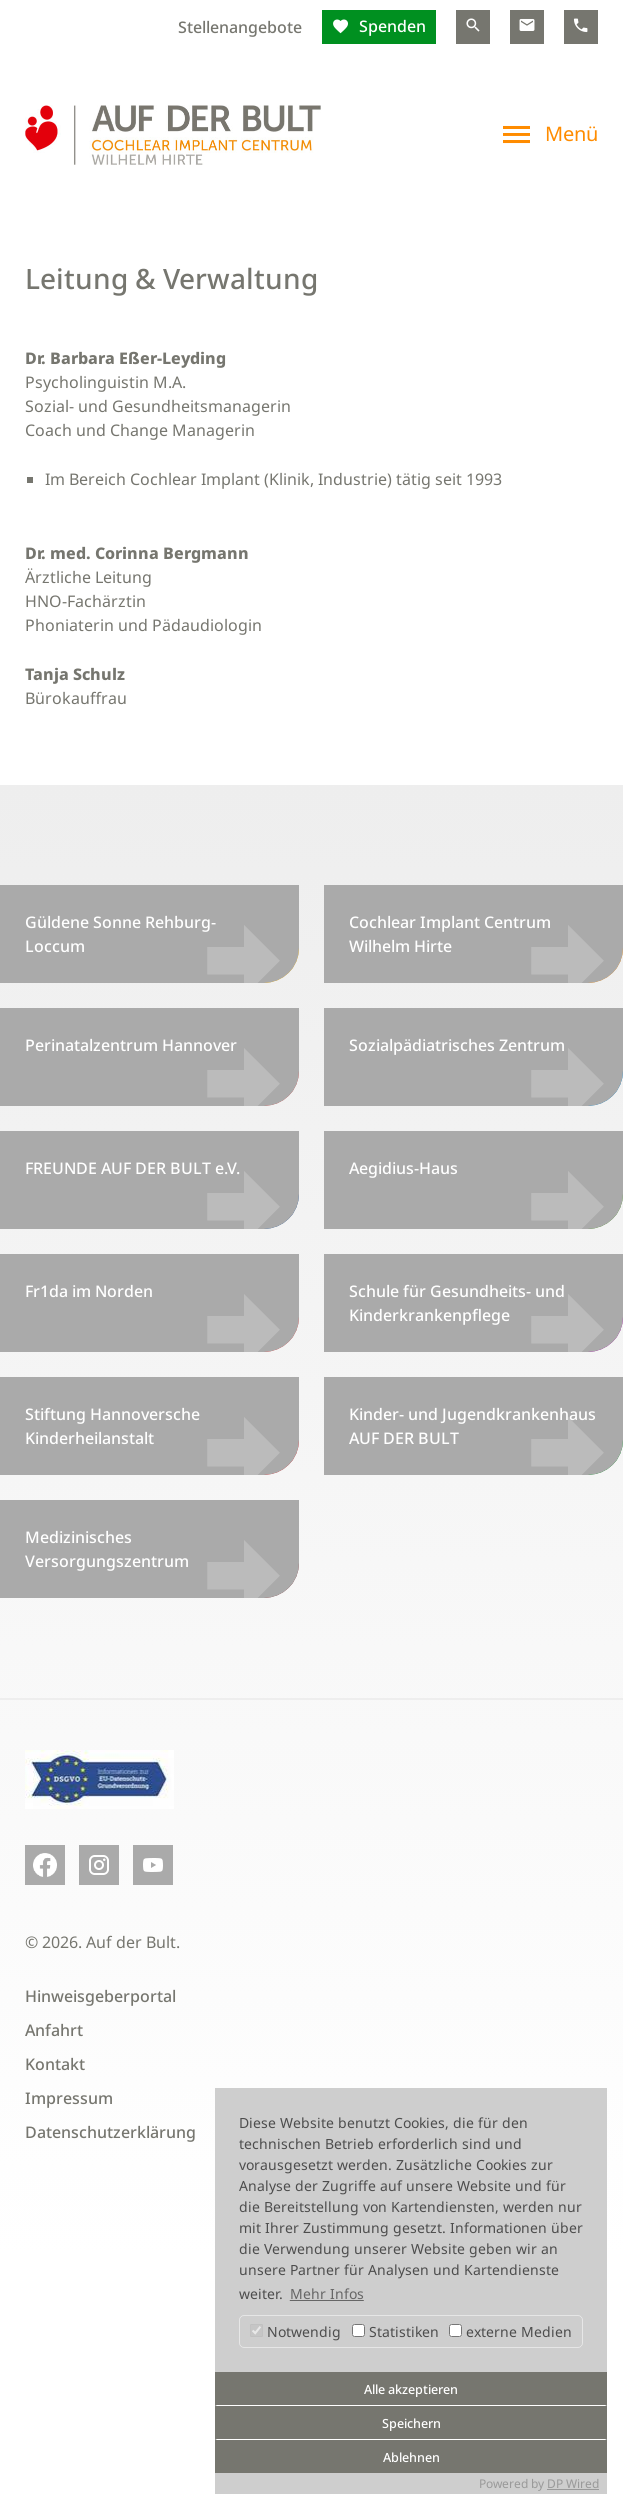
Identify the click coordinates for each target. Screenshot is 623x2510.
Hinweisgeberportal (100, 1996)
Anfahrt (54, 2030)
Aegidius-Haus (403, 1168)
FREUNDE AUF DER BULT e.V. (132, 1168)
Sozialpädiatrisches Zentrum (457, 1045)
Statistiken (395, 2331)
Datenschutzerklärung (110, 2132)
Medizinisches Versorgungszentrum (107, 1549)
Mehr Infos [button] (327, 2293)
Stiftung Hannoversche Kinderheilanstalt (112, 1426)
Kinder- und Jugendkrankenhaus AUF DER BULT (472, 1426)
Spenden (390, 26)
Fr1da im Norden (89, 1291)
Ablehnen (411, 2457)
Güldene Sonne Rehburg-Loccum (120, 934)
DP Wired (573, 2483)
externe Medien (510, 2331)
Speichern (411, 2423)
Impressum (69, 2098)
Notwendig (295, 2331)
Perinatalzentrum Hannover (131, 1045)
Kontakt (55, 2064)
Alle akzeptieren (411, 2389)
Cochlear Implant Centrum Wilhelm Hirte (450, 934)
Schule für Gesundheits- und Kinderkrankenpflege (457, 1303)
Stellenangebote (240, 27)
